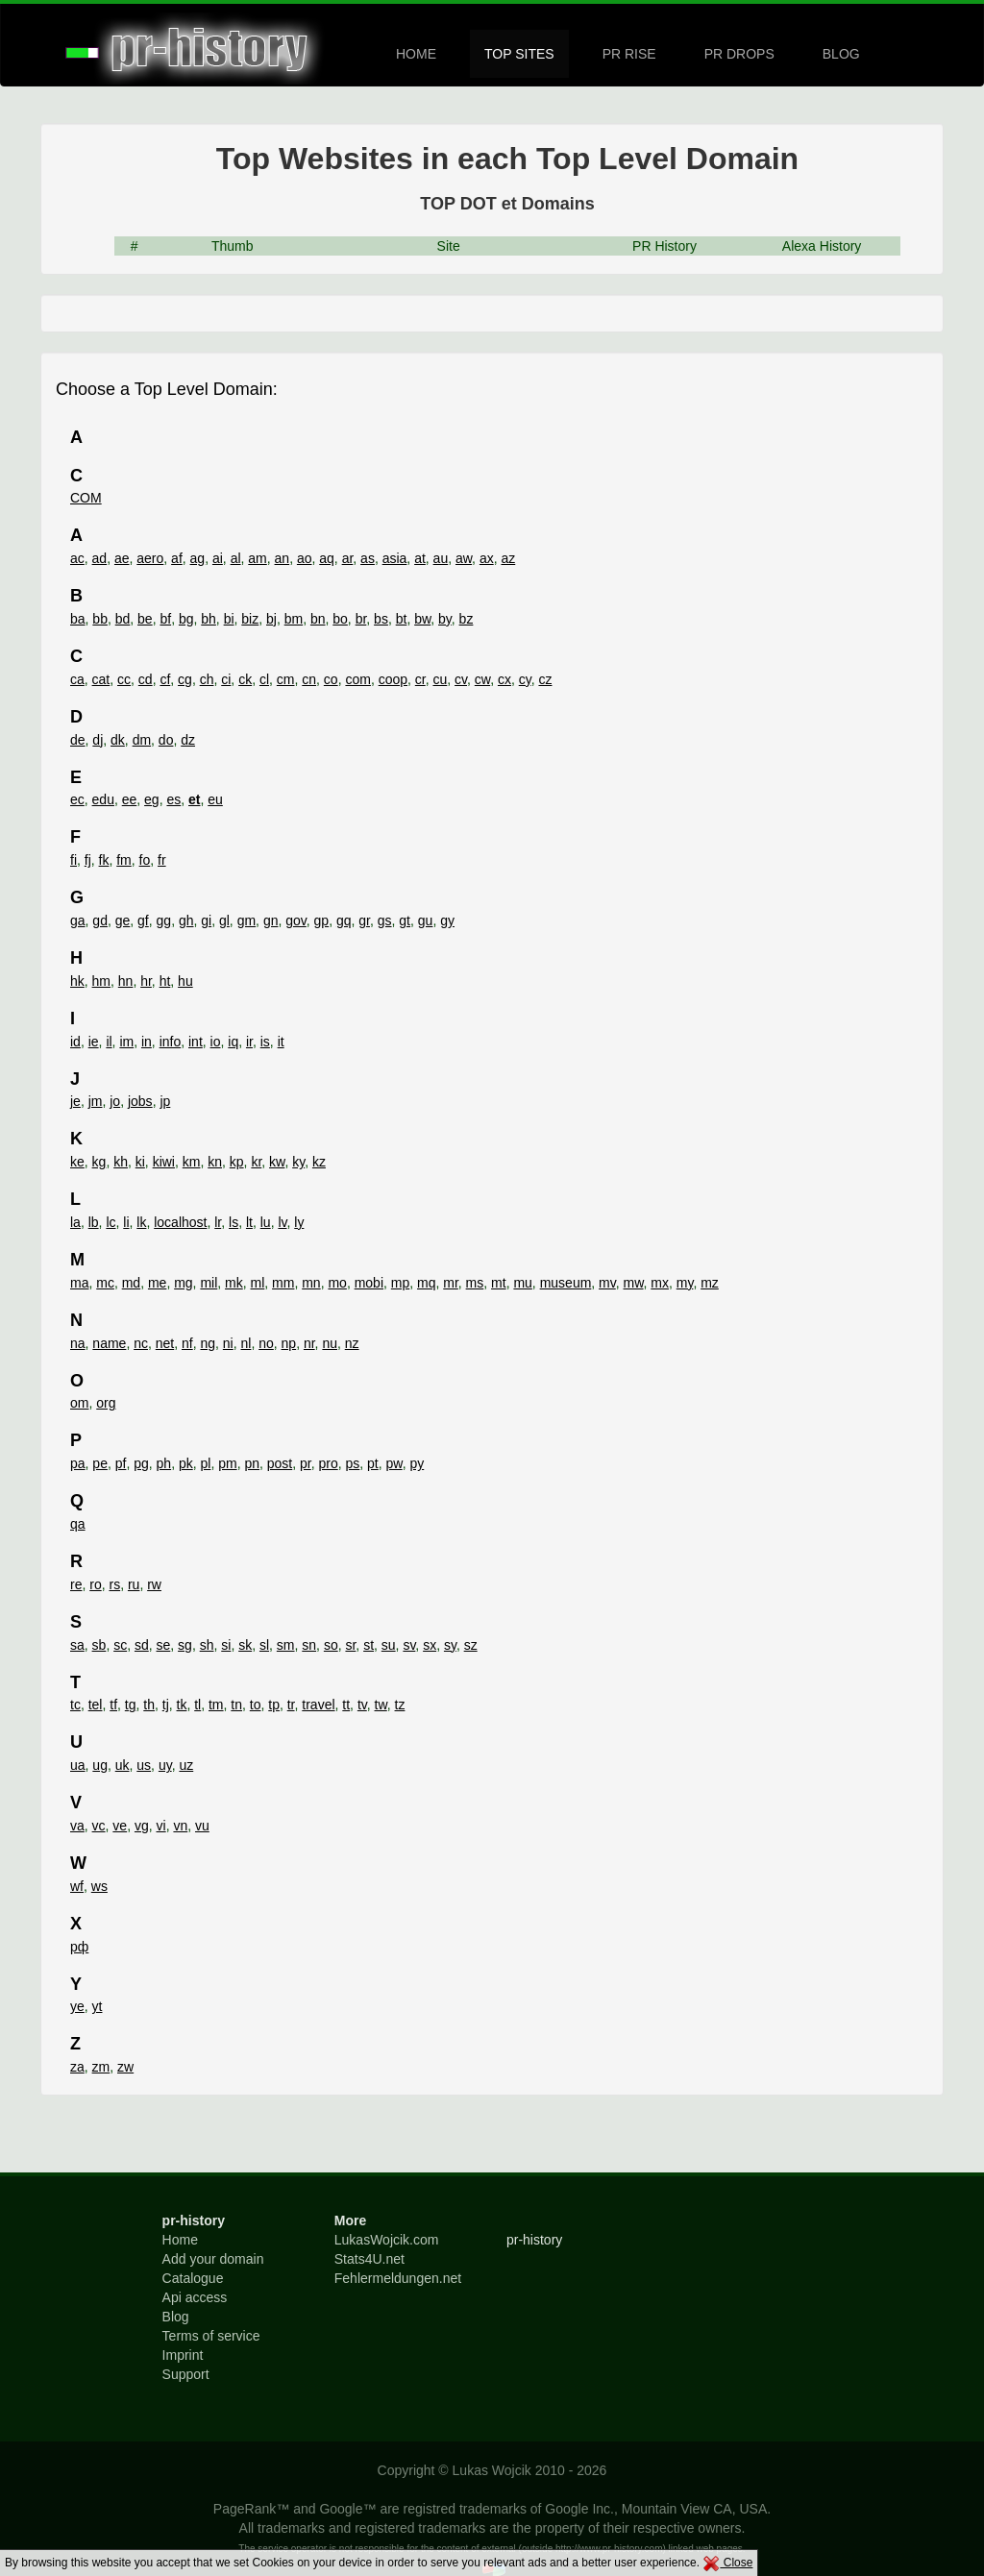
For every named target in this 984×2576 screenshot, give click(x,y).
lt (249, 1222)
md (131, 1282)
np (289, 1343)
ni (228, 1343)
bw (422, 618)
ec (77, 799)
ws (99, 1886)
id (75, 1041)
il (108, 1041)
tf (113, 1704)
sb (99, 1645)
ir (249, 1041)
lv (282, 1222)
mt (498, 1282)
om (79, 1403)
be (145, 618)
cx (504, 679)
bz (466, 618)
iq (233, 1041)
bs (381, 618)
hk (77, 981)
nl (246, 1343)
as (367, 558)
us (143, 1765)
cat (101, 679)
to (255, 1704)
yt (97, 2006)
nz (352, 1343)
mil (208, 1282)
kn (215, 1161)
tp (274, 1704)
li (126, 1222)
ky (298, 1161)
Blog (175, 2316)
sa (77, 1645)
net (165, 1343)
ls (233, 1222)
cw (482, 679)
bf (165, 618)
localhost (180, 1222)
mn (311, 1282)
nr (309, 1343)
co (331, 679)
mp (400, 1282)
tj (165, 1704)
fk (104, 860)
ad (100, 558)
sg (185, 1645)
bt (401, 618)
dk (118, 740)
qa (78, 1524)
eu (215, 799)
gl (224, 920)
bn (318, 618)
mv (607, 1282)
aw (463, 558)
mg (183, 1282)
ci (226, 679)
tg (130, 1704)
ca (77, 679)
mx (660, 1282)
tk (182, 1704)
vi (161, 1825)
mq (426, 1282)
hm (101, 981)
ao (304, 558)
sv (409, 1645)
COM (86, 497)
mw (634, 1282)
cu (439, 679)
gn (271, 920)
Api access (195, 2297)
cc (124, 679)
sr (350, 1645)
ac (77, 558)
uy (165, 1765)
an (282, 558)
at (420, 558)
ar (348, 558)
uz (186, 1765)
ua (78, 1765)
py (416, 1463)
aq (326, 558)
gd (100, 920)
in (146, 1041)
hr (146, 981)
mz (710, 1282)
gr (364, 920)
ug (100, 1765)
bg (186, 618)
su (388, 1645)
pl (205, 1463)
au (441, 558)
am (257, 558)
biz (249, 618)
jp (165, 1101)
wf (77, 1886)
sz (471, 1645)
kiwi (164, 1161)
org (105, 1403)
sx (429, 1645)
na (78, 1343)
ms (475, 1282)
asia (394, 558)
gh (186, 920)
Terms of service (211, 2335)
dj (97, 740)
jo (115, 1101)
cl (264, 679)
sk (245, 1645)
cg (185, 679)
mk (234, 1282)
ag (198, 558)
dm (142, 740)
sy (450, 1645)
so (331, 1645)
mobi (369, 1282)
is (265, 1041)
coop (393, 679)
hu (185, 981)
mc (105, 1282)
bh (208, 618)
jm (95, 1101)
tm (216, 1704)
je (75, 1101)
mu (522, 1282)
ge (123, 920)
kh (120, 1161)
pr (305, 1463)
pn (251, 1463)
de (78, 740)
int (195, 1041)
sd (142, 1645)
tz (400, 1704)
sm (286, 1645)
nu (329, 1343)
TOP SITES (519, 53)
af (177, 558)
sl (264, 1645)
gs (385, 920)
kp (237, 1161)
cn (309, 679)
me (157, 1282)
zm (101, 2066)
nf (187, 1343)
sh (207, 1645)
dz (188, 740)
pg (141, 1463)
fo (145, 860)
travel (318, 1704)
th (149, 1704)
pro (327, 1463)
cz (545, 679)
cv (461, 679)
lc (110, 1222)
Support (185, 2374)
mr (450, 1282)
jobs (140, 1101)
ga (78, 920)
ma (79, 1282)
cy (525, 679)
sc (120, 1645)
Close (727, 2562)
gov (296, 920)
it (281, 1041)
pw (394, 1463)
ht (165, 981)
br (361, 618)
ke (77, 1161)
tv (362, 1704)
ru (133, 1584)
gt (404, 920)
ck (245, 679)
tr (291, 1704)
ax (487, 558)
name (109, 1343)
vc (99, 1825)
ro (95, 1584)
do (166, 740)
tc (75, 1704)
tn (236, 1704)
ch (207, 679)
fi (73, 860)
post (279, 1463)
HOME (416, 53)
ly (299, 1222)
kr (256, 1161)
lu (265, 1222)
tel (95, 1704)
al (236, 558)
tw (381, 1704)
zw (125, 2066)
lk (141, 1222)
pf (121, 1463)
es (173, 799)
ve (119, 1825)
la (75, 1222)
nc (141, 1343)
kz (319, 1161)
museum (566, 1282)
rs (114, 1584)
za (77, 2066)
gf (143, 920)
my (685, 1282)
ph (164, 1463)
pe (100, 1463)
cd (145, 679)
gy (447, 920)
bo (340, 618)
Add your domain (213, 2259)
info (171, 1041)
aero (149, 558)
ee (129, 799)
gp (322, 920)
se (164, 1645)
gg (164, 920)
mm (283, 1282)
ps (353, 1463)
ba (78, 618)
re (76, 1584)
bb (100, 618)
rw (154, 1584)
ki (140, 1161)
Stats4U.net (369, 2259)
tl (197, 1704)
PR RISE (629, 53)
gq (344, 920)
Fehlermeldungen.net (397, 2278)
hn (126, 981)
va (77, 1825)
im (126, 1041)
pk (186, 1463)
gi (206, 920)
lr (217, 1222)
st (368, 1645)
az (508, 558)
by (445, 618)
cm (286, 679)
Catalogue (193, 2278)
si (226, 1645)
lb (93, 1222)
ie (93, 1041)
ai (217, 558)
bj (271, 618)
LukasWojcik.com (386, 2239)
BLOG (841, 53)
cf (165, 679)
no (266, 1343)
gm (246, 920)
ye (77, 2006)
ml (258, 1282)
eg (152, 799)
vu (202, 1825)
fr (162, 860)
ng (207, 1343)
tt (346, 1704)
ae (122, 558)
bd (123, 618)
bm (293, 618)
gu (425, 920)
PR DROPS (739, 53)
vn (180, 1825)
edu (103, 799)
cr (420, 679)
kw (276, 1161)
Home (180, 2239)
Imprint (183, 2355)
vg (142, 1825)
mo (337, 1282)
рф (79, 1946)
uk (122, 1765)
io (215, 1041)
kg (99, 1161)
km (192, 1161)
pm (227, 1463)
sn (309, 1645)
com (357, 679)
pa (78, 1463)
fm (124, 860)
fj (88, 860)
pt (373, 1463)
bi (229, 618)
